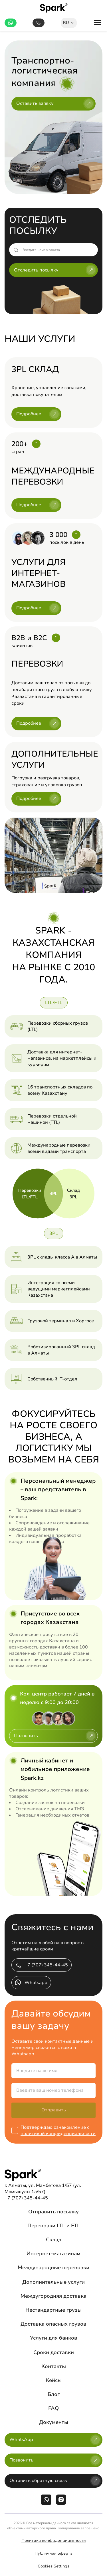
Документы (53, 2422)
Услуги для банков (53, 2337)
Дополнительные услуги (53, 2282)
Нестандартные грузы (53, 2310)
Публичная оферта (53, 2553)
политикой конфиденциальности (58, 2133)
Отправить (53, 2110)
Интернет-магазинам (53, 2253)
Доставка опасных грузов (53, 2323)
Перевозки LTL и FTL (53, 2225)
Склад (53, 2239)
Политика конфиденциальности (53, 2540)
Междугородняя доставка (53, 2296)
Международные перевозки (53, 2267)
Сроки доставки (53, 2352)
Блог (54, 2394)
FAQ (53, 2408)
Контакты (53, 2366)
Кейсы (54, 2380)
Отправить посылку (53, 2211)
